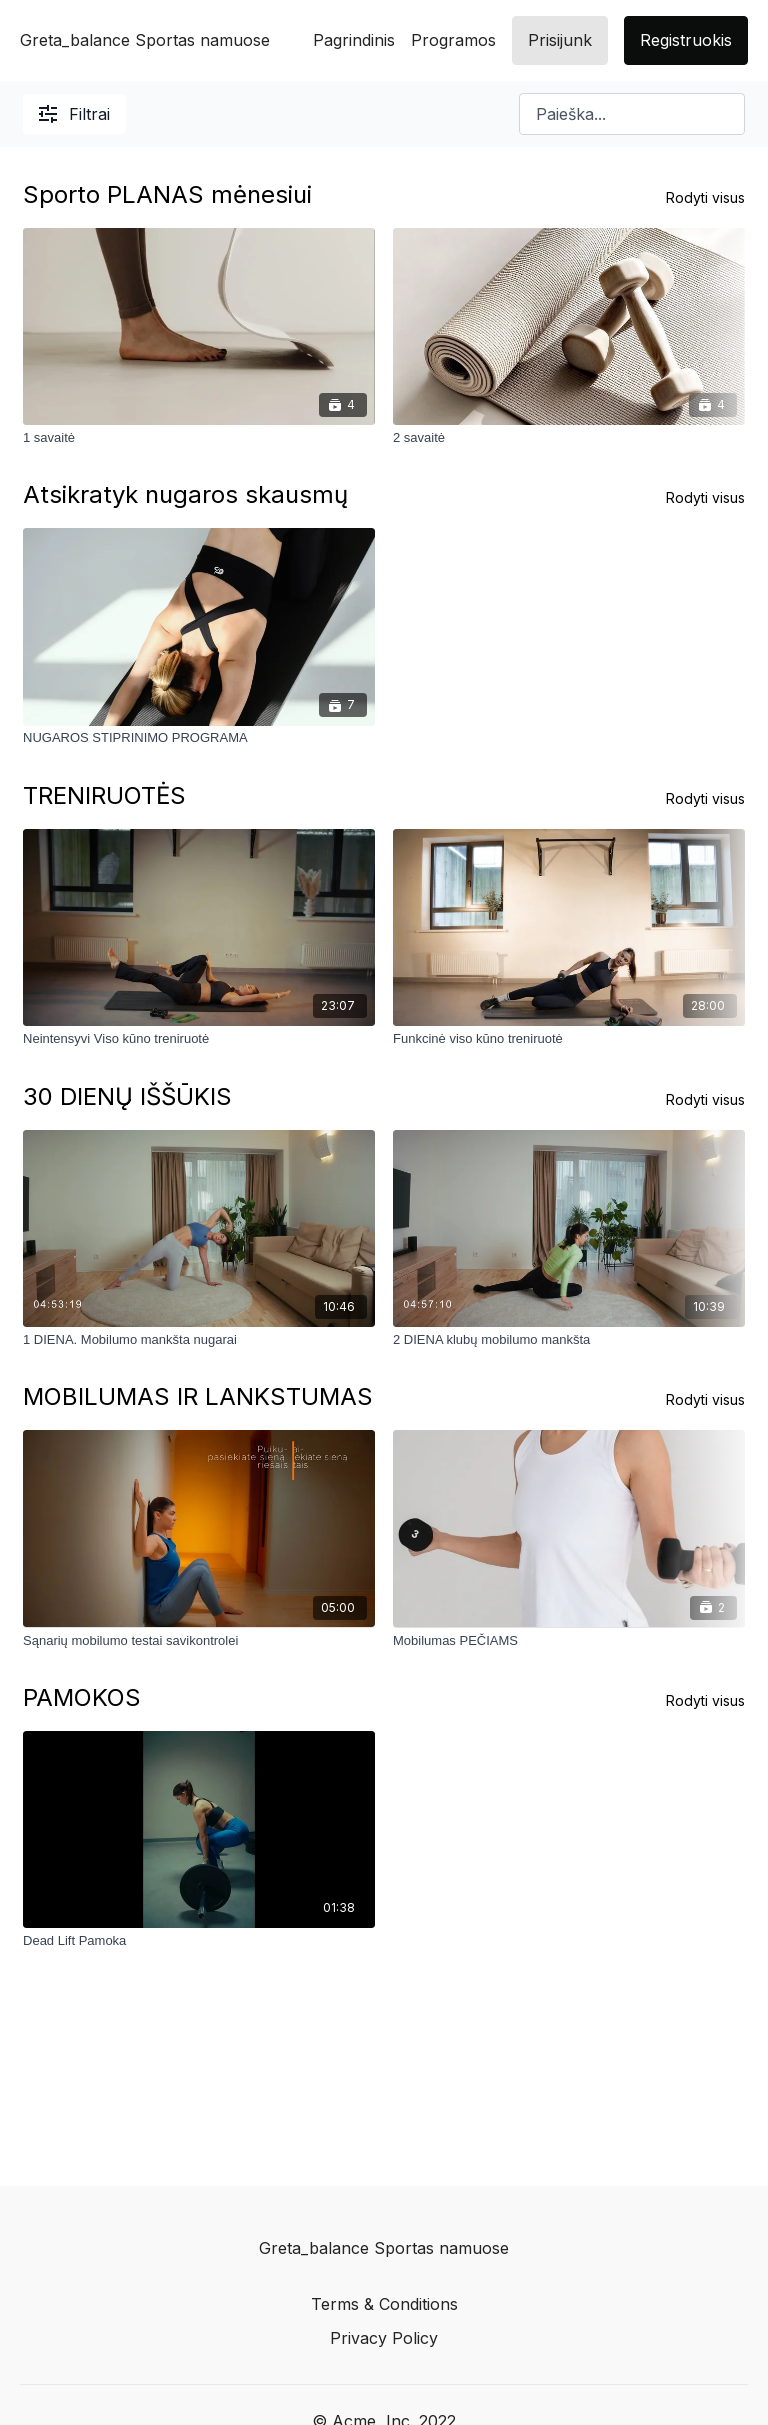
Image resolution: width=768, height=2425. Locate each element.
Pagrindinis (354, 40)
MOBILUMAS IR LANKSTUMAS (198, 1396)
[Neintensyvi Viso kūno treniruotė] (199, 1039)
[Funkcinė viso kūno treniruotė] (569, 1039)
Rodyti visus (705, 197)
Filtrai (74, 114)
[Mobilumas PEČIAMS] (569, 1640)
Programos (453, 40)
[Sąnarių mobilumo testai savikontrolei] (199, 1640)
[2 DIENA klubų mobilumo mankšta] (569, 1340)
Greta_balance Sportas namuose (145, 40)
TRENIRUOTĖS (104, 795)
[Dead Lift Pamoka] (199, 1941)
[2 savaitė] (569, 438)
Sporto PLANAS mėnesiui (167, 194)
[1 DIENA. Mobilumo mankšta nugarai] (199, 1340)
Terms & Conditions (384, 2304)
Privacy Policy (384, 2338)
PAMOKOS (82, 1697)
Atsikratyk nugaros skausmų (185, 494)
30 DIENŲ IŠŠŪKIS (127, 1096)
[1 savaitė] (199, 438)
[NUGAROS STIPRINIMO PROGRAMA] (199, 739)
